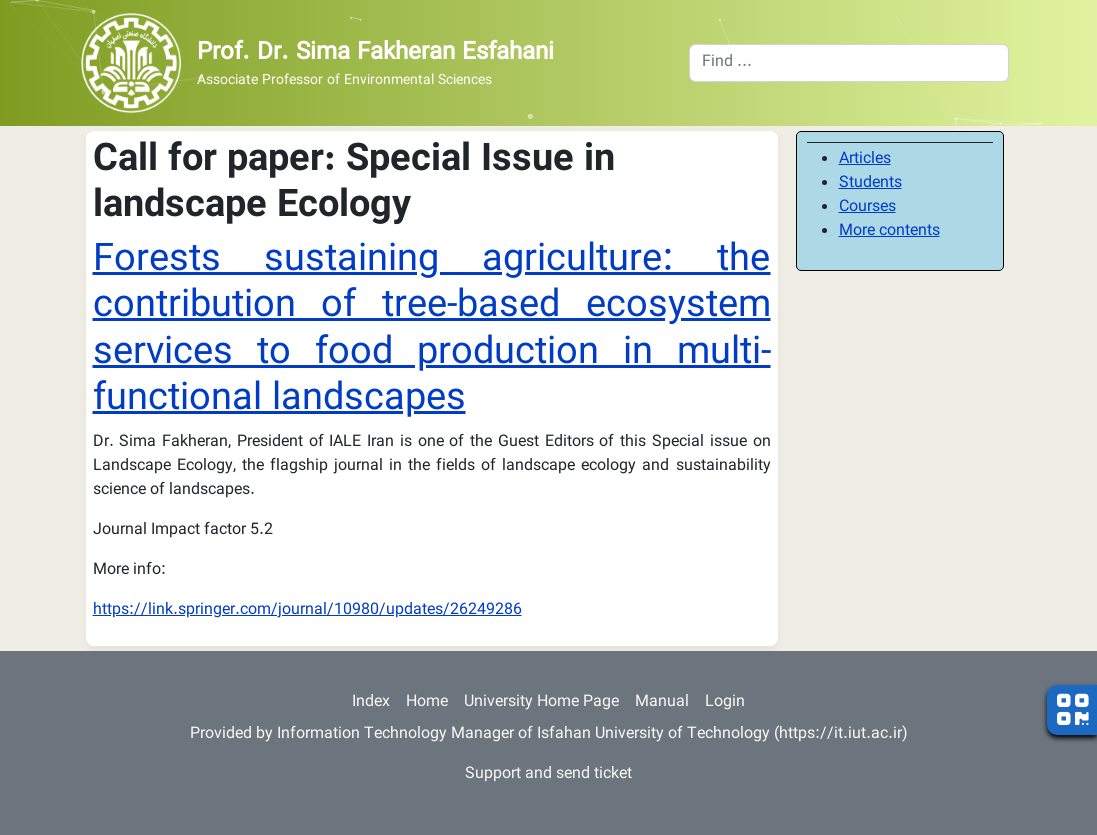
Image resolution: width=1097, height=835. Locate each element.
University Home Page (541, 702)
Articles (865, 159)
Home (427, 702)
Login (725, 702)
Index (371, 702)
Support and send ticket (548, 774)
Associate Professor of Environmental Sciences (344, 81)
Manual (662, 702)
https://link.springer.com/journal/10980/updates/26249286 (307, 610)
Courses (867, 207)
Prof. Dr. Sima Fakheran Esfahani (375, 53)
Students (870, 183)
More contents (889, 231)
